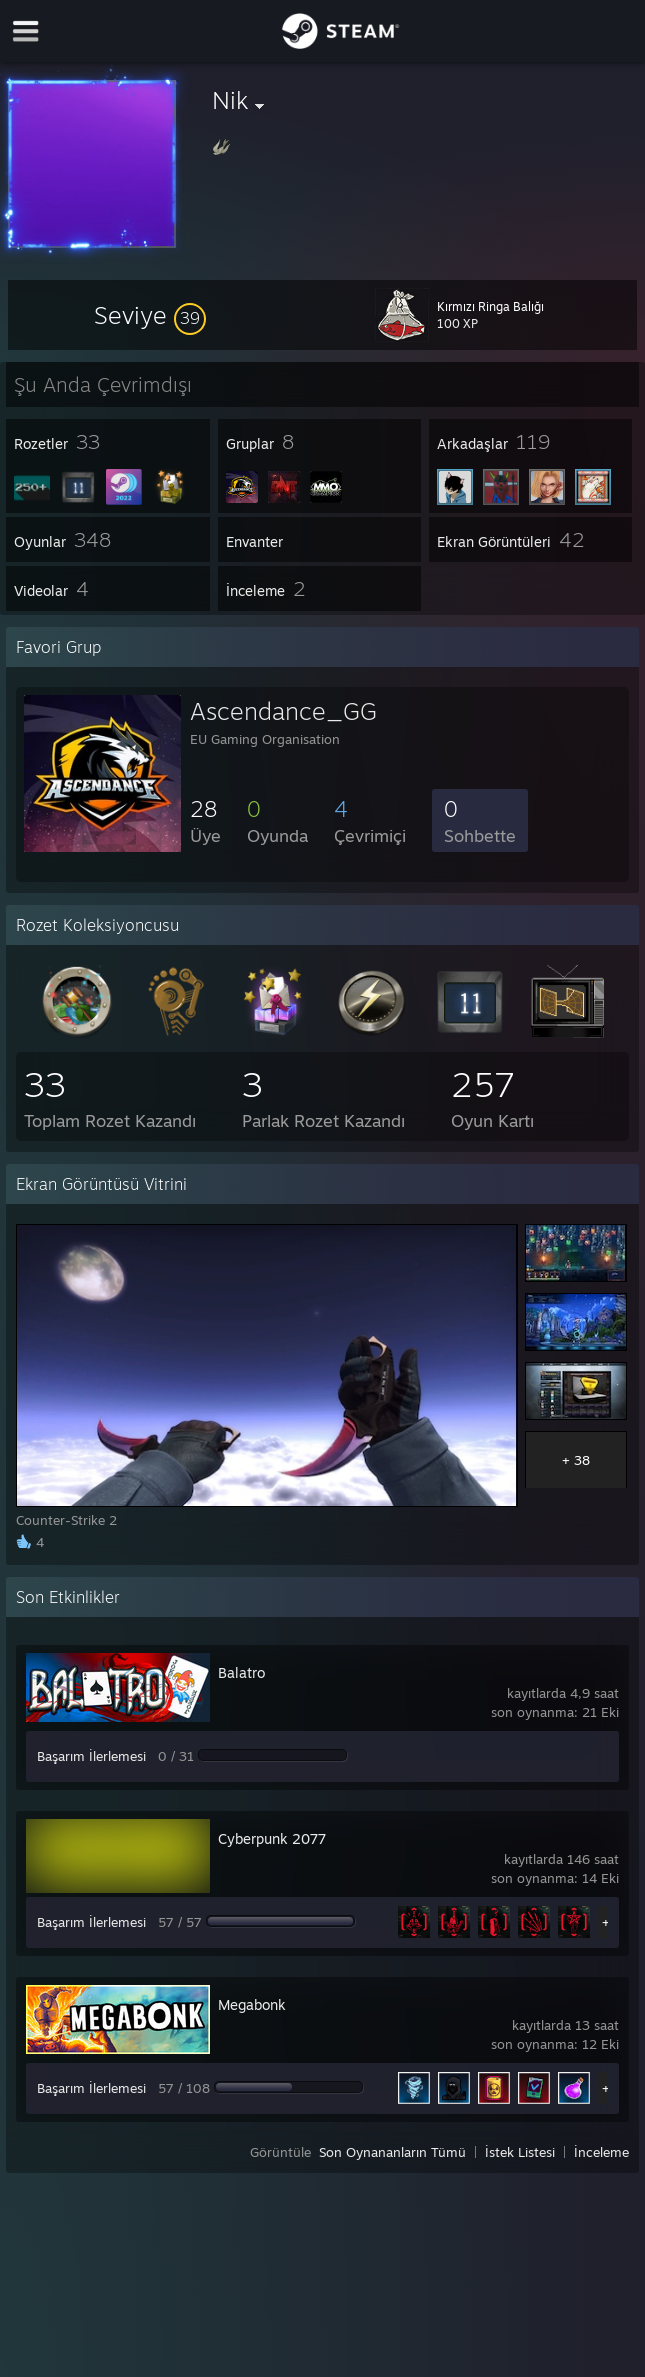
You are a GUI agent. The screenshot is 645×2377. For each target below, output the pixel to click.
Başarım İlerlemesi (91, 1756)
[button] (150, 315)
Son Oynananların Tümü (392, 2152)
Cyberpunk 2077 (272, 1838)
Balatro (241, 1672)
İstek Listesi (520, 2152)
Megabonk (252, 2004)
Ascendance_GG (283, 711)
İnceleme (601, 2152)
